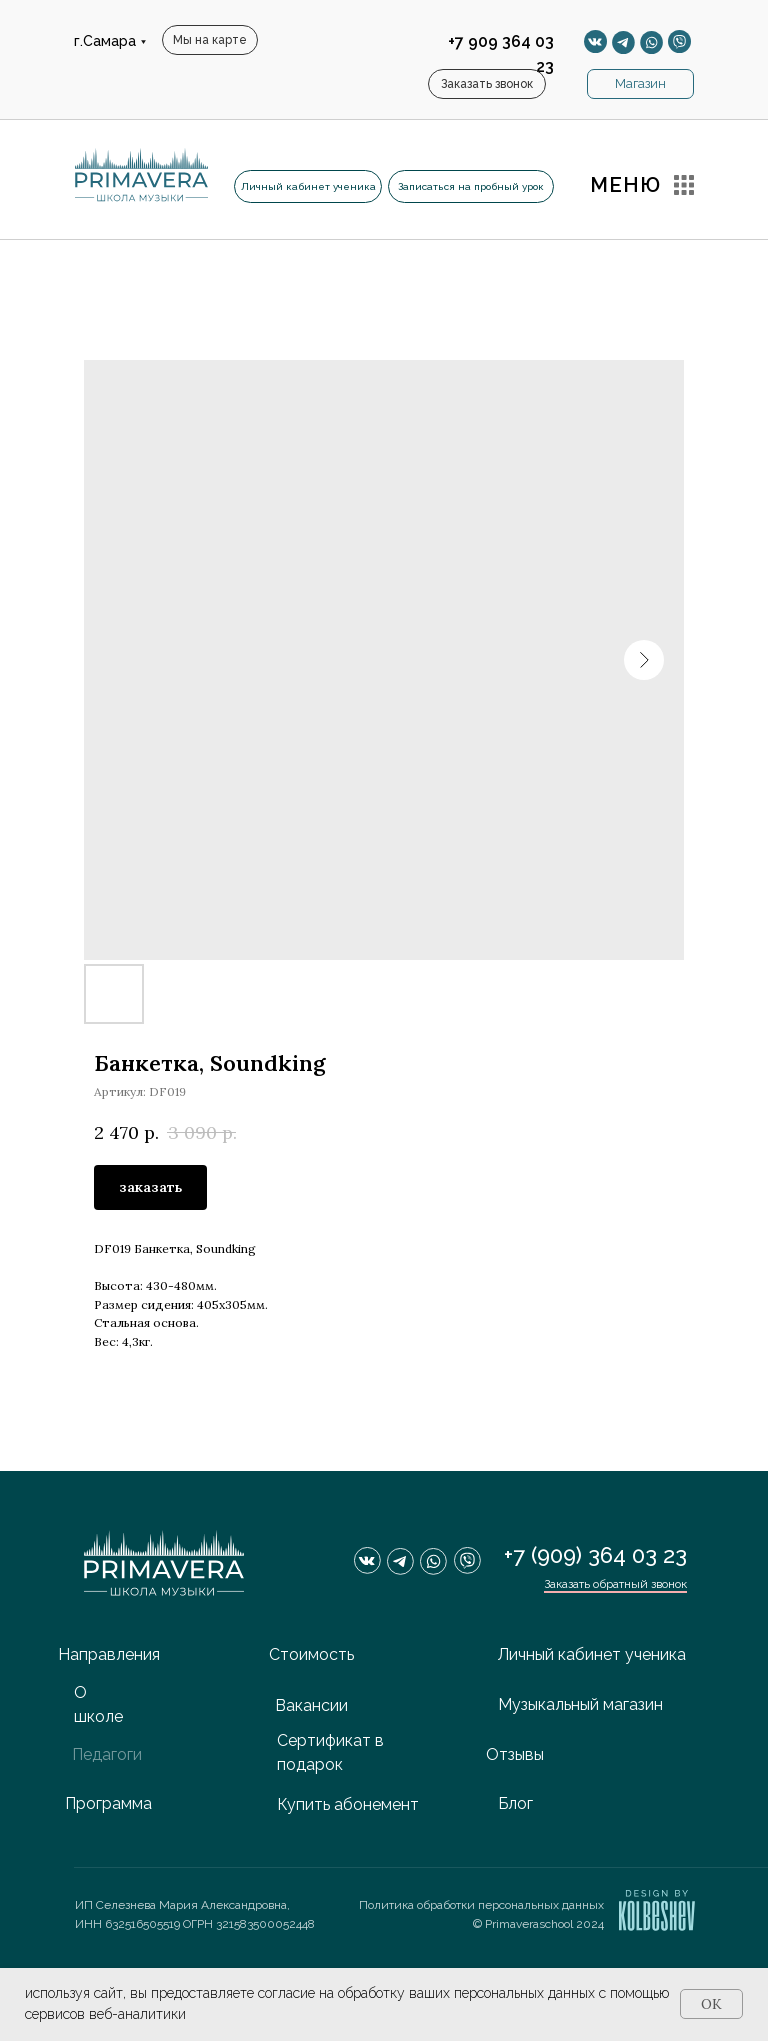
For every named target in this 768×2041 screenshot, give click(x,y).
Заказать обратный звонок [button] (615, 1584)
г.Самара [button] (105, 41)
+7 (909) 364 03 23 (595, 1555)
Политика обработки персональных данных (481, 1905)
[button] (210, 40)
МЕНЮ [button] (625, 185)
